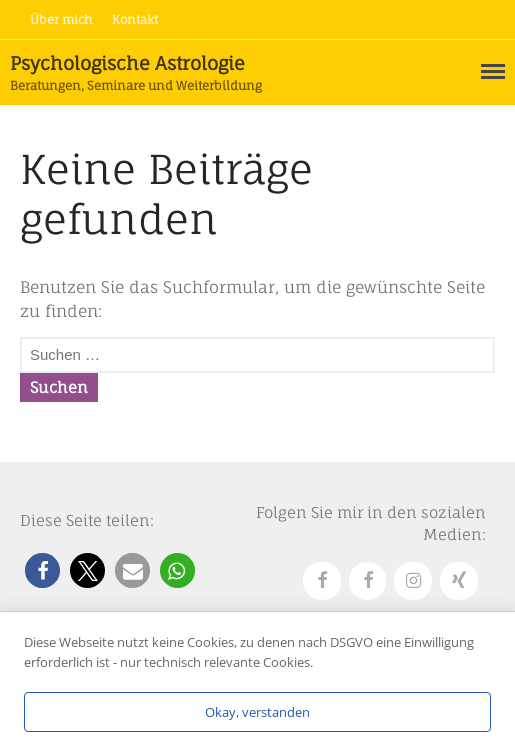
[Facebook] (322, 581)
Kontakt (135, 19)
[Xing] (459, 581)
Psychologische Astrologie (127, 63)
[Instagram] (413, 581)
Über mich (61, 19)
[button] (42, 570)
